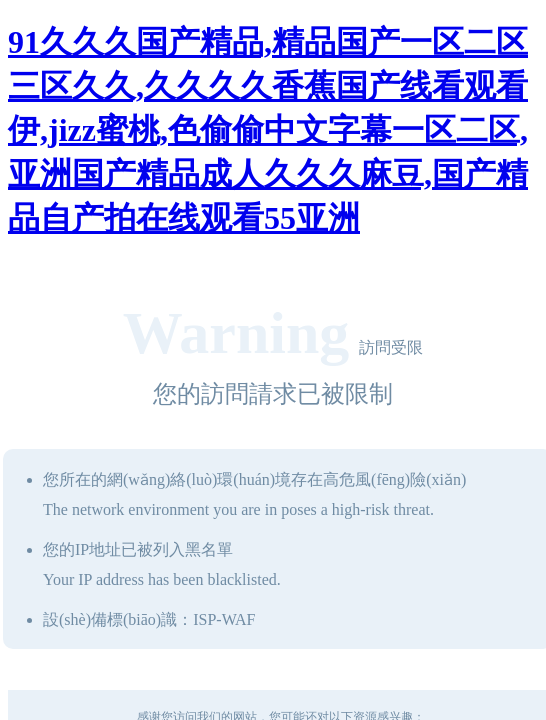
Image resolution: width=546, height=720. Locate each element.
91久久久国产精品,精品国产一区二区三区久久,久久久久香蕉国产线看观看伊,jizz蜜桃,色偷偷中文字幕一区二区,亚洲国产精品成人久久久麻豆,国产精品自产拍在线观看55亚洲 (268, 130)
